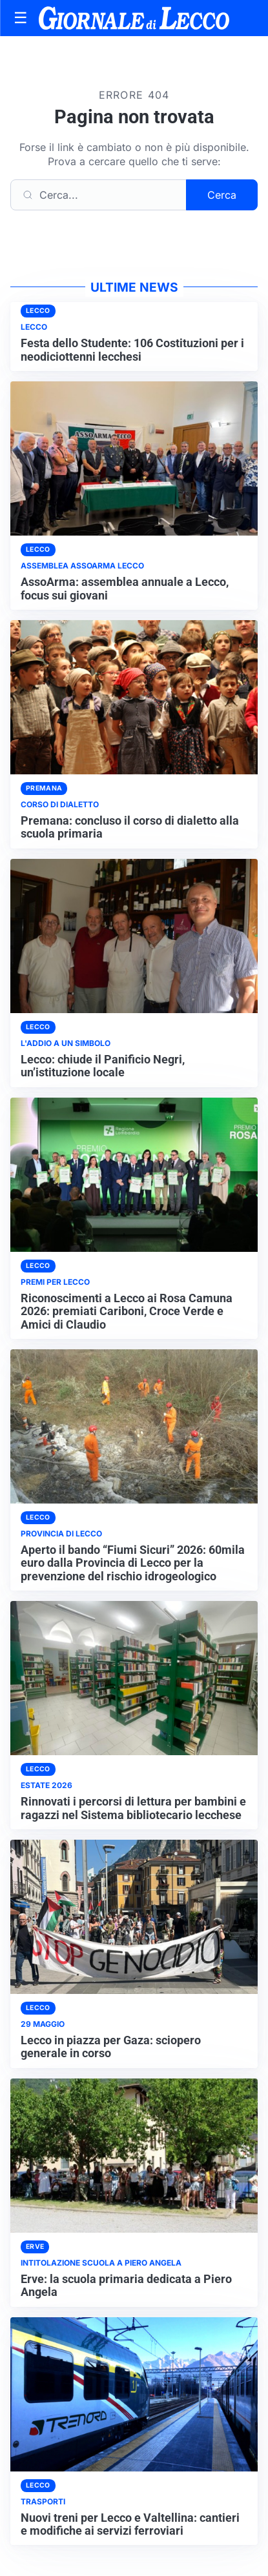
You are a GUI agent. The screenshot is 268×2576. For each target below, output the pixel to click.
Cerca (221, 194)
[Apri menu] (20, 18)
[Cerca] (98, 194)
